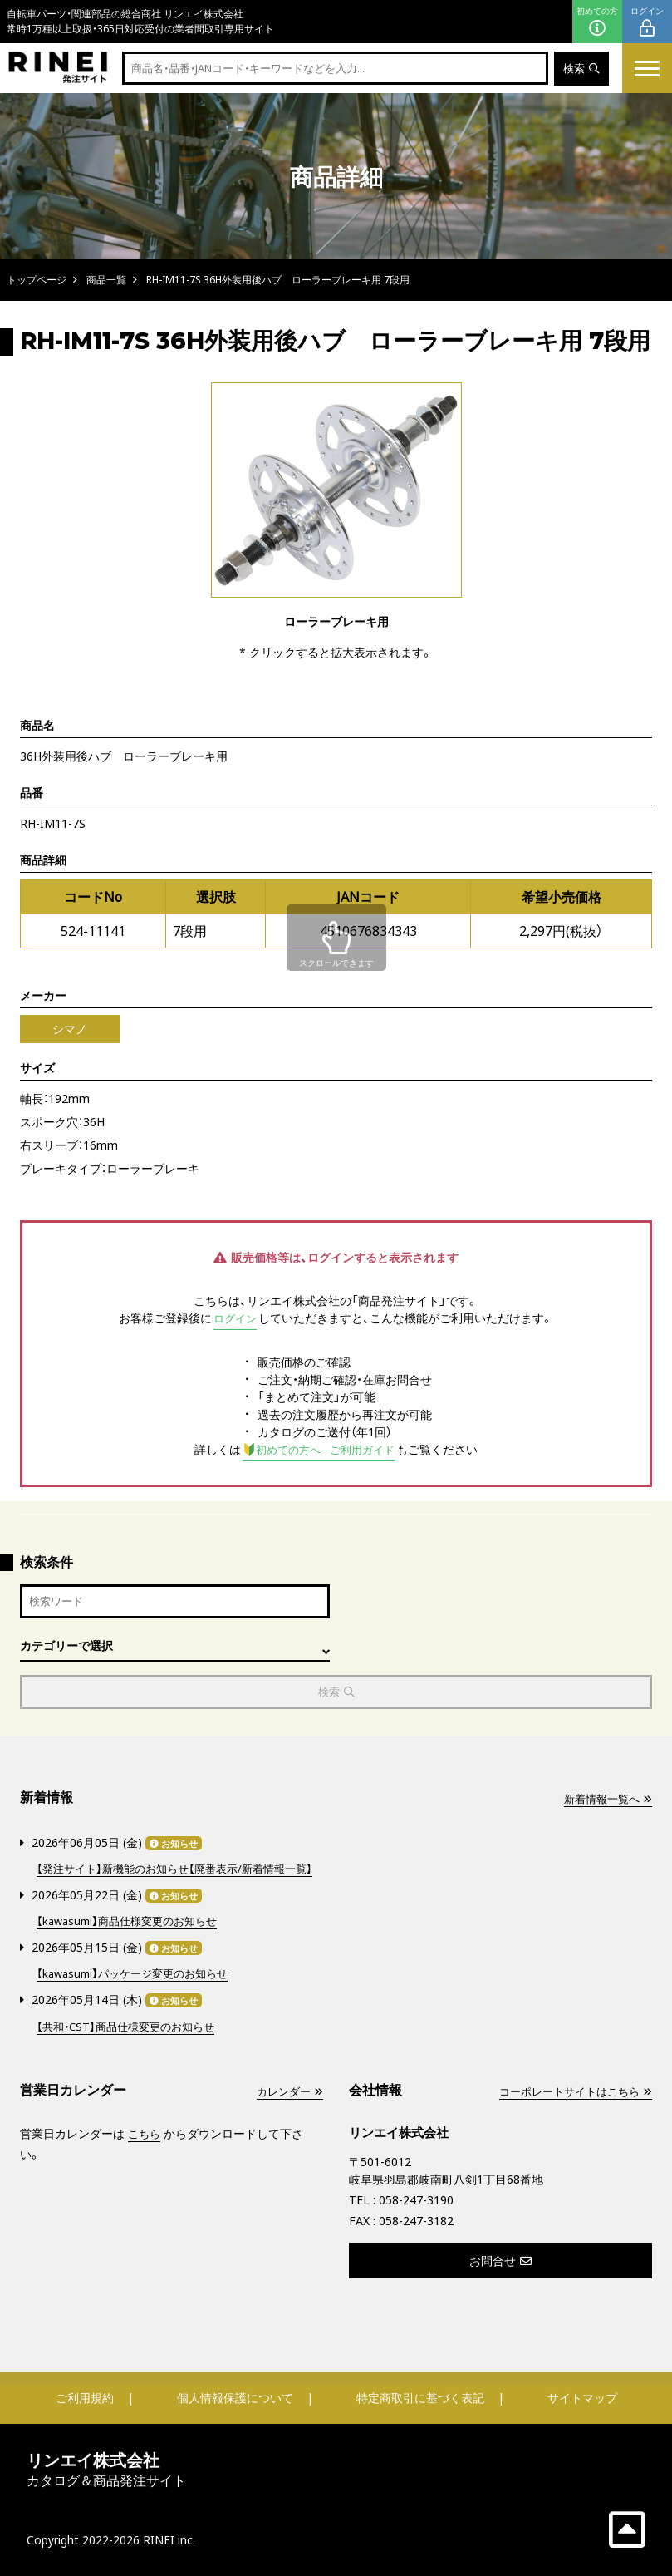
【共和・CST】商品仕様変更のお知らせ (132, 2025)
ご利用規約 (85, 2397)
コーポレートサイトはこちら (570, 2090)
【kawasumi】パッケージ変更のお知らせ (139, 1974)
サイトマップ (582, 2397)
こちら (145, 2132)
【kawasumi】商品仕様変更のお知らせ (133, 1922)
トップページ (36, 280)
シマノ (69, 1029)
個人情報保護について (235, 2397)
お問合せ (500, 2260)
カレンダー (287, 2090)
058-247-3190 (416, 2199)
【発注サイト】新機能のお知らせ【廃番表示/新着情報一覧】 (184, 1871)
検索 (580, 68)
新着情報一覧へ (604, 1802)
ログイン (647, 22)
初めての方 (597, 22)
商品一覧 (106, 280)
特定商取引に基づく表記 (420, 2397)
